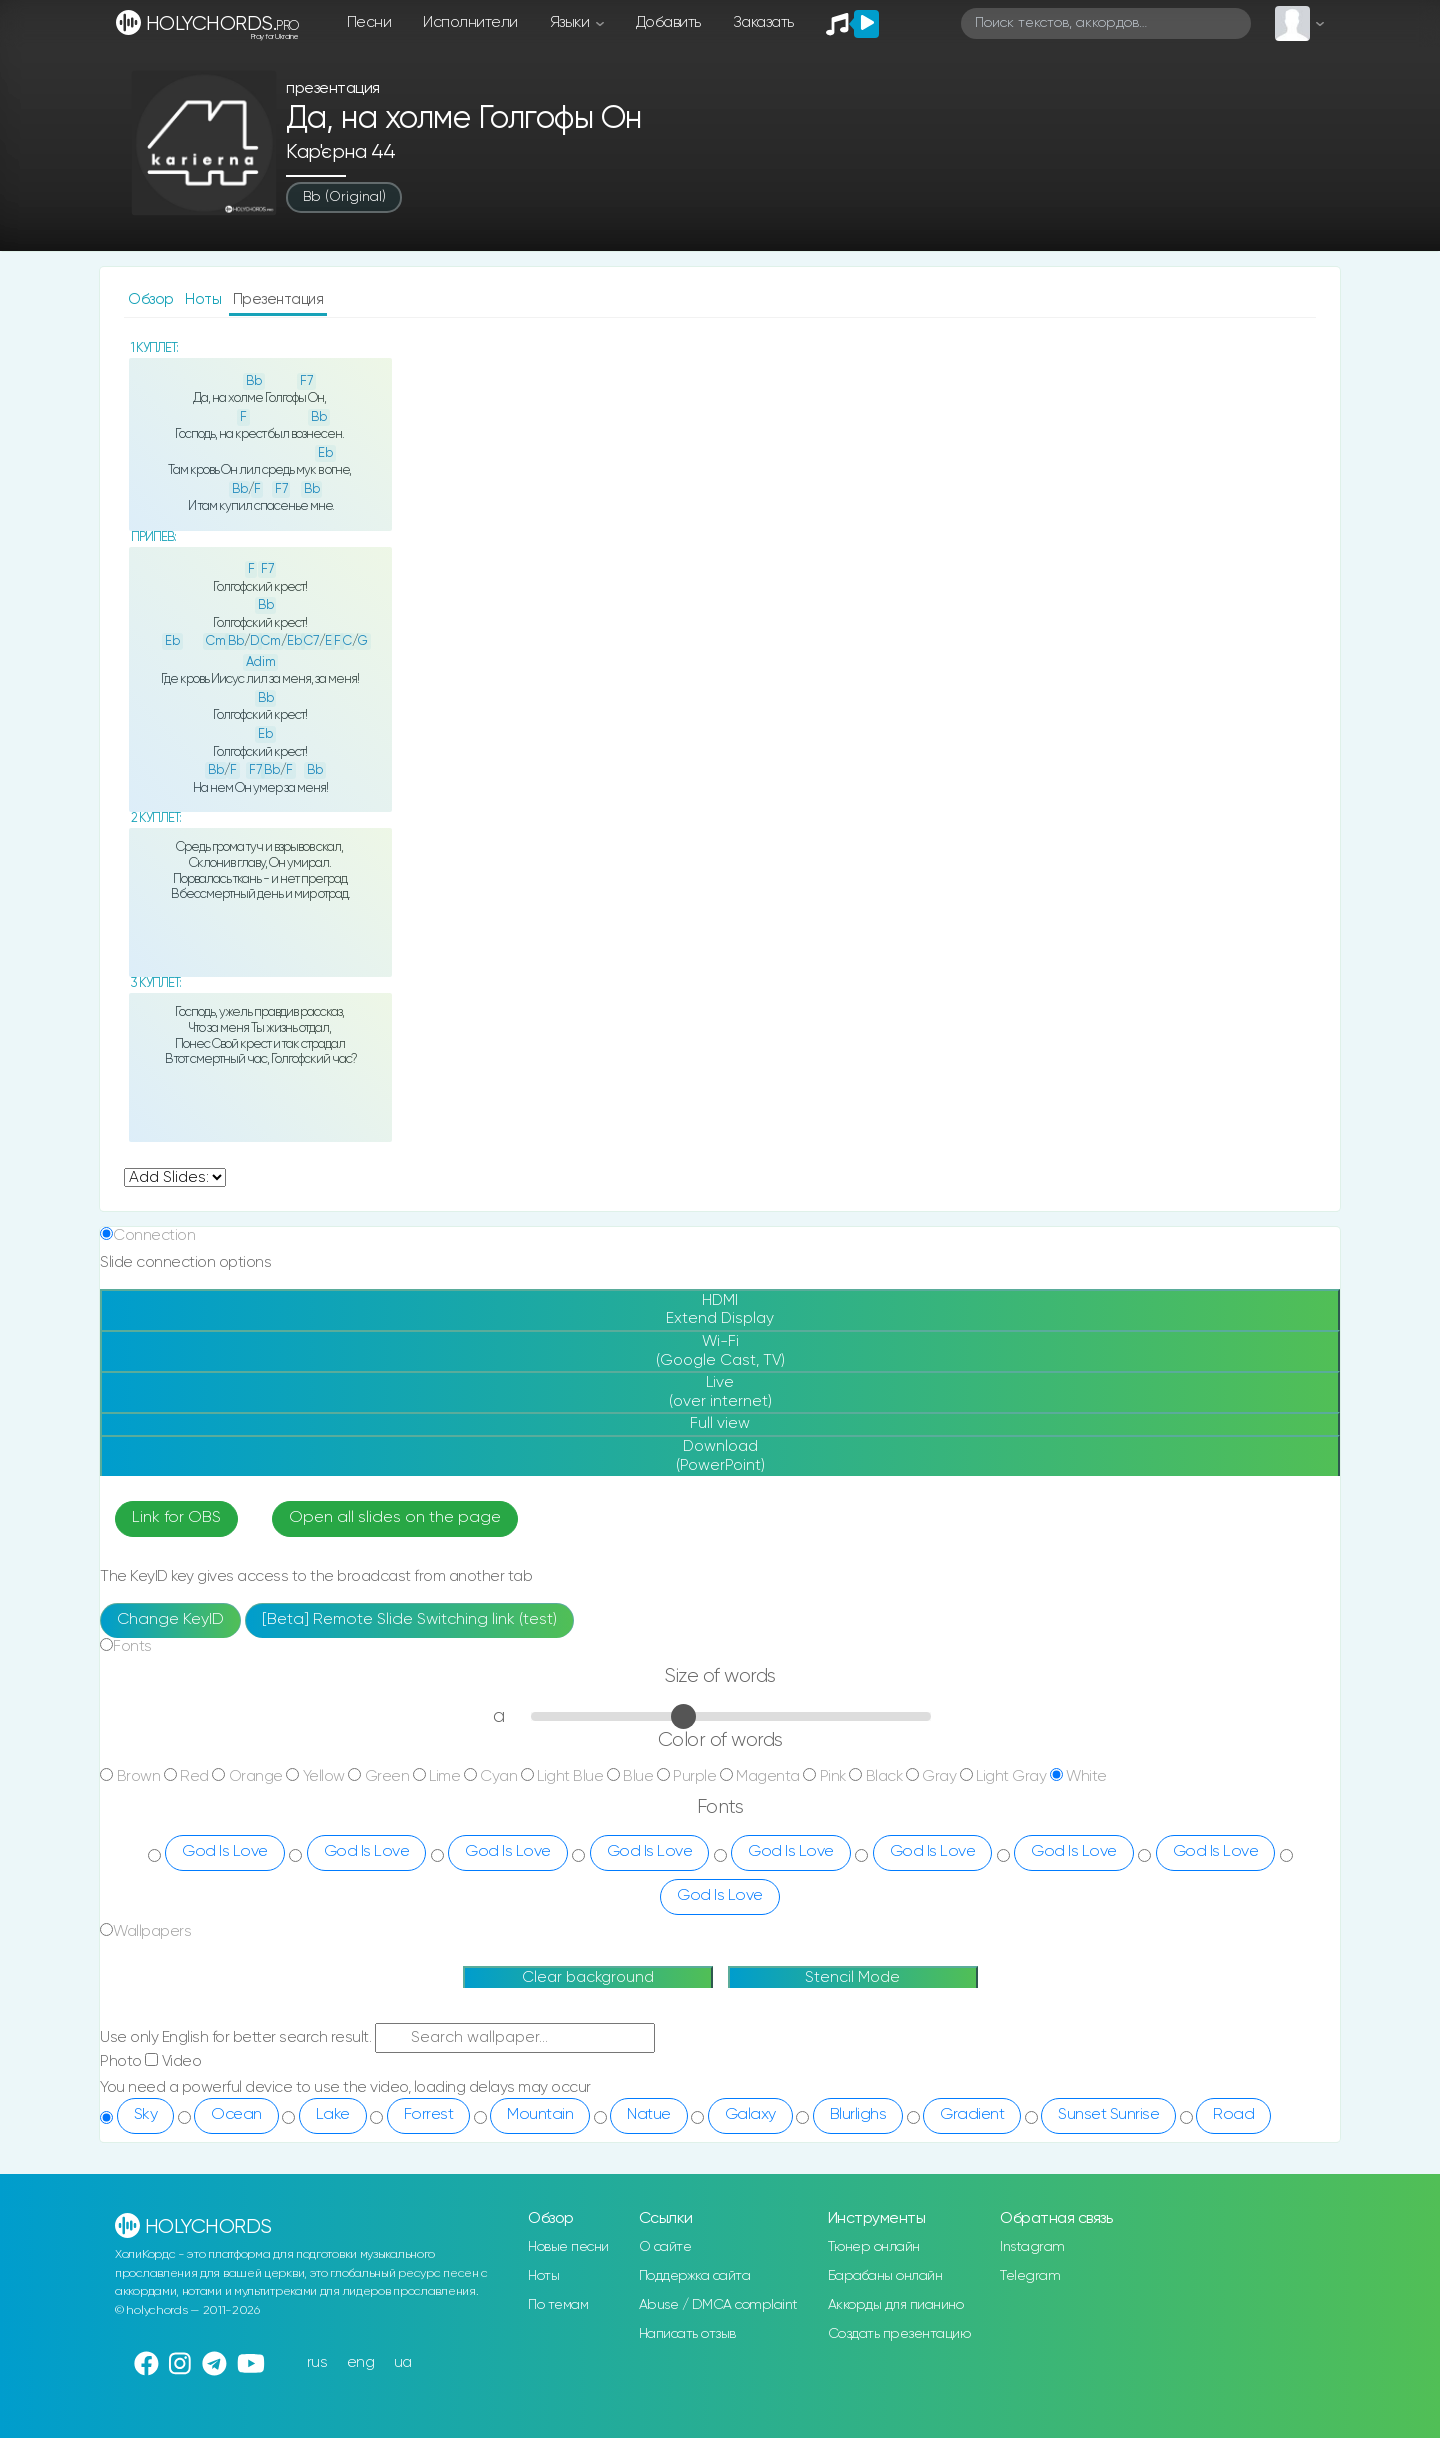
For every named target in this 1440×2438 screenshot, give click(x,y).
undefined (175, 1177)
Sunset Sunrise (1108, 2115)
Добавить (668, 22)
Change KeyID (170, 1620)
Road (1233, 2115)
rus (317, 2362)
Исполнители (470, 22)
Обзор (152, 299)
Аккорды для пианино (896, 2305)
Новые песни (568, 2247)
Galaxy (750, 2115)
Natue (649, 2115)
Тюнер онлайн (874, 2247)
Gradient (972, 2115)
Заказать (763, 22)
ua (403, 2362)
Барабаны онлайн (885, 2276)
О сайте (665, 2247)
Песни (369, 22)
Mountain (540, 2115)
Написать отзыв (687, 2334)
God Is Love (225, 1852)
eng (361, 2362)
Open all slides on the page (395, 1518)
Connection (154, 1235)
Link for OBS (176, 1518)
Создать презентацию (899, 2334)
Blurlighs (858, 2115)
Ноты (205, 299)
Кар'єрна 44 (341, 152)
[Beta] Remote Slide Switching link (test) (409, 1620)
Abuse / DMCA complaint (718, 2305)
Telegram (1030, 2276)
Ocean (236, 2115)
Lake (333, 2115)
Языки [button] (571, 22)
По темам (558, 2305)
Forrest (429, 2115)
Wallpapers (152, 1931)
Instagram (1032, 2247)
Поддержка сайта (695, 2276)
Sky (146, 2115)
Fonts (132, 1646)
